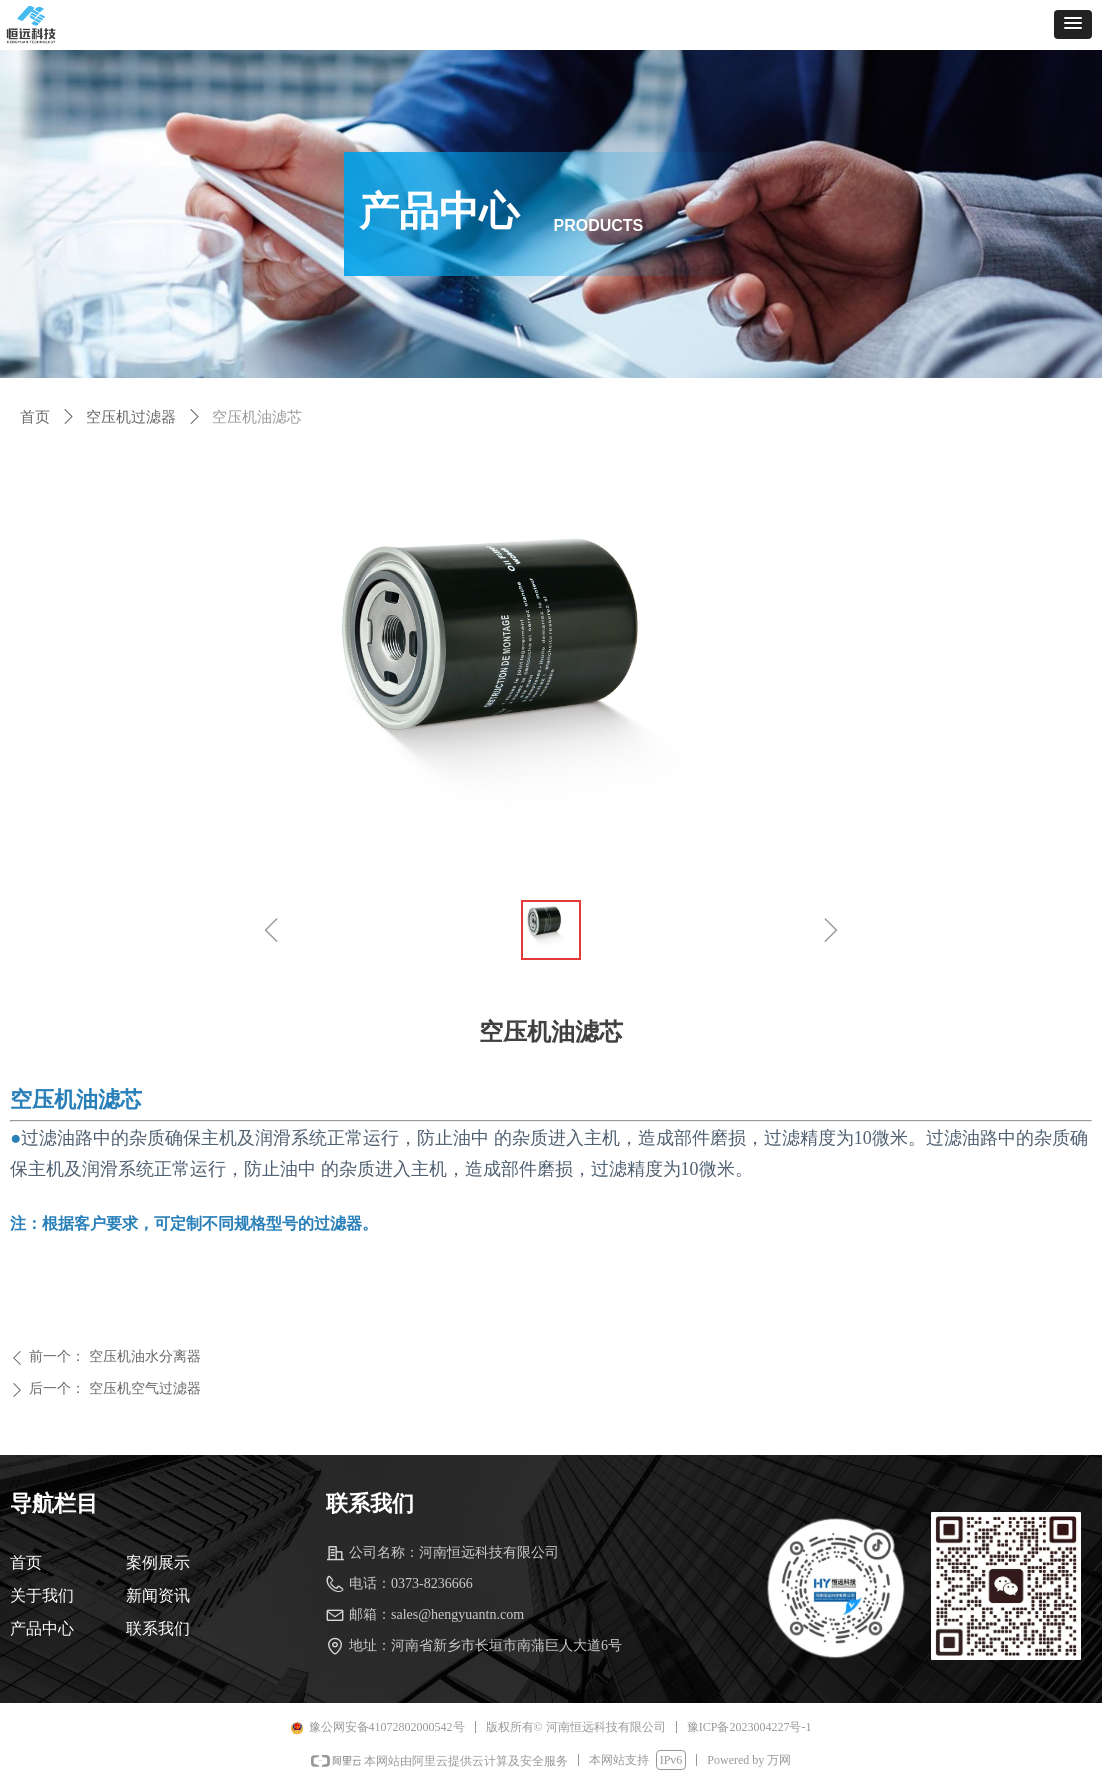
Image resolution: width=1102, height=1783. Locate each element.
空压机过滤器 (131, 417)
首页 (35, 417)
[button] (1073, 24)
